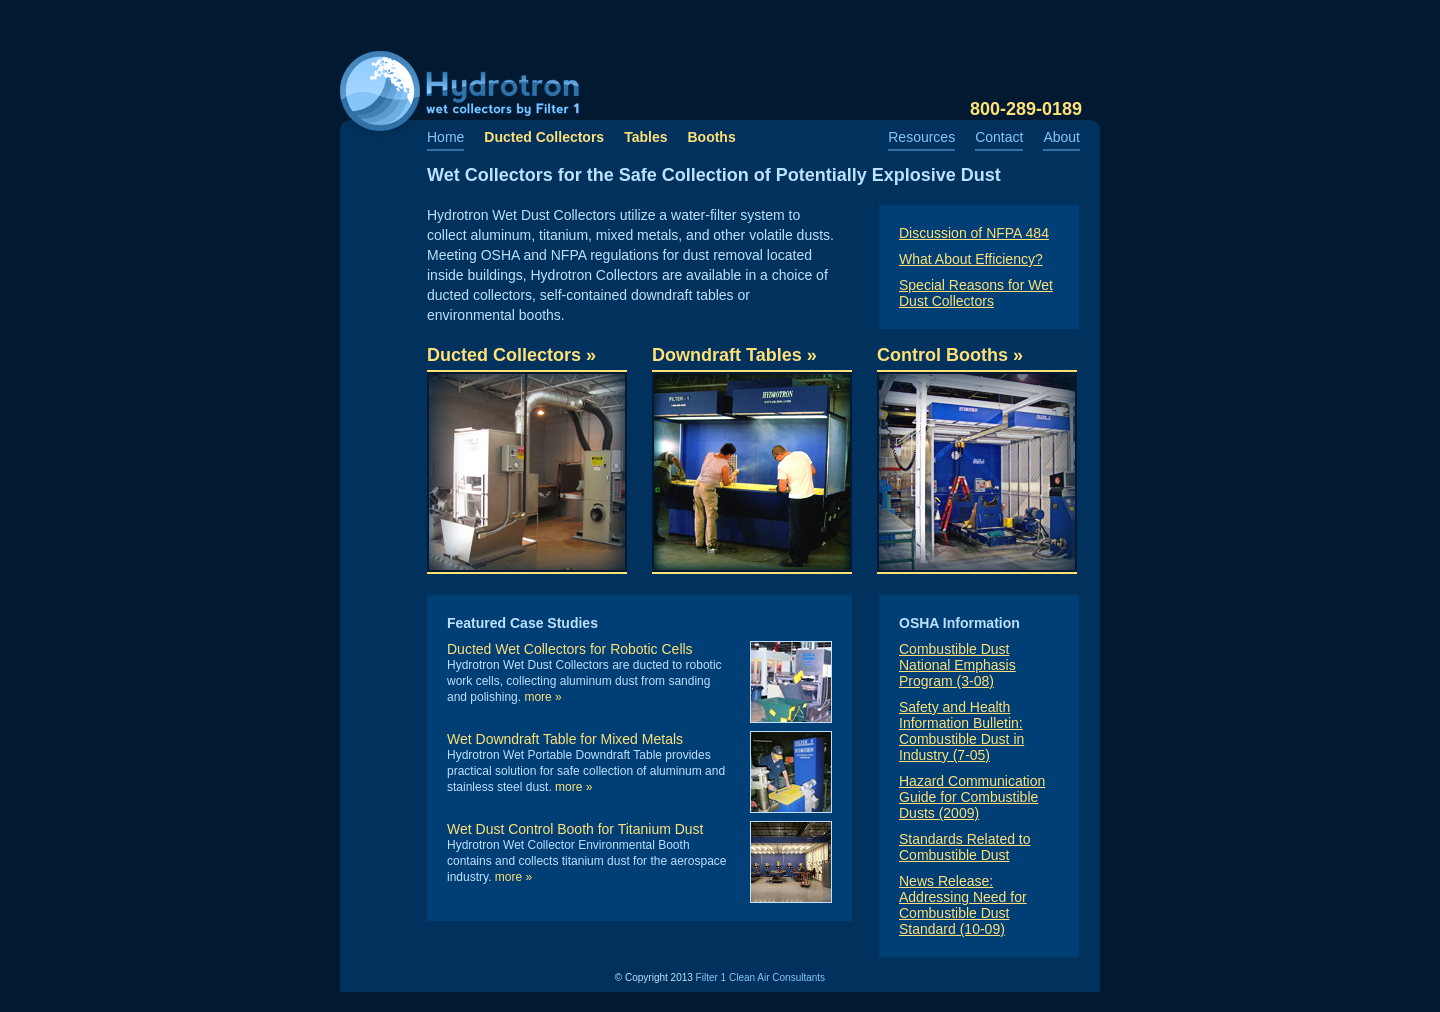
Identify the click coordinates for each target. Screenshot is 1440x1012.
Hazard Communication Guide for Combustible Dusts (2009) (972, 797)
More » (542, 697)
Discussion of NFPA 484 (974, 233)
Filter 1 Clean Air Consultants (761, 977)
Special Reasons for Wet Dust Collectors (976, 293)
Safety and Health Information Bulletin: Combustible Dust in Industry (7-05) (961, 731)
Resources (921, 137)
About (1061, 137)
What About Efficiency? (971, 259)
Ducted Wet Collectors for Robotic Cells (570, 649)
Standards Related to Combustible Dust (965, 847)
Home (445, 137)
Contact (999, 137)
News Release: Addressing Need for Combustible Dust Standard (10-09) (963, 905)
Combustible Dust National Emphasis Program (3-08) (957, 665)
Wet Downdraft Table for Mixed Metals (565, 739)
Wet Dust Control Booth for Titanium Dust (575, 829)
